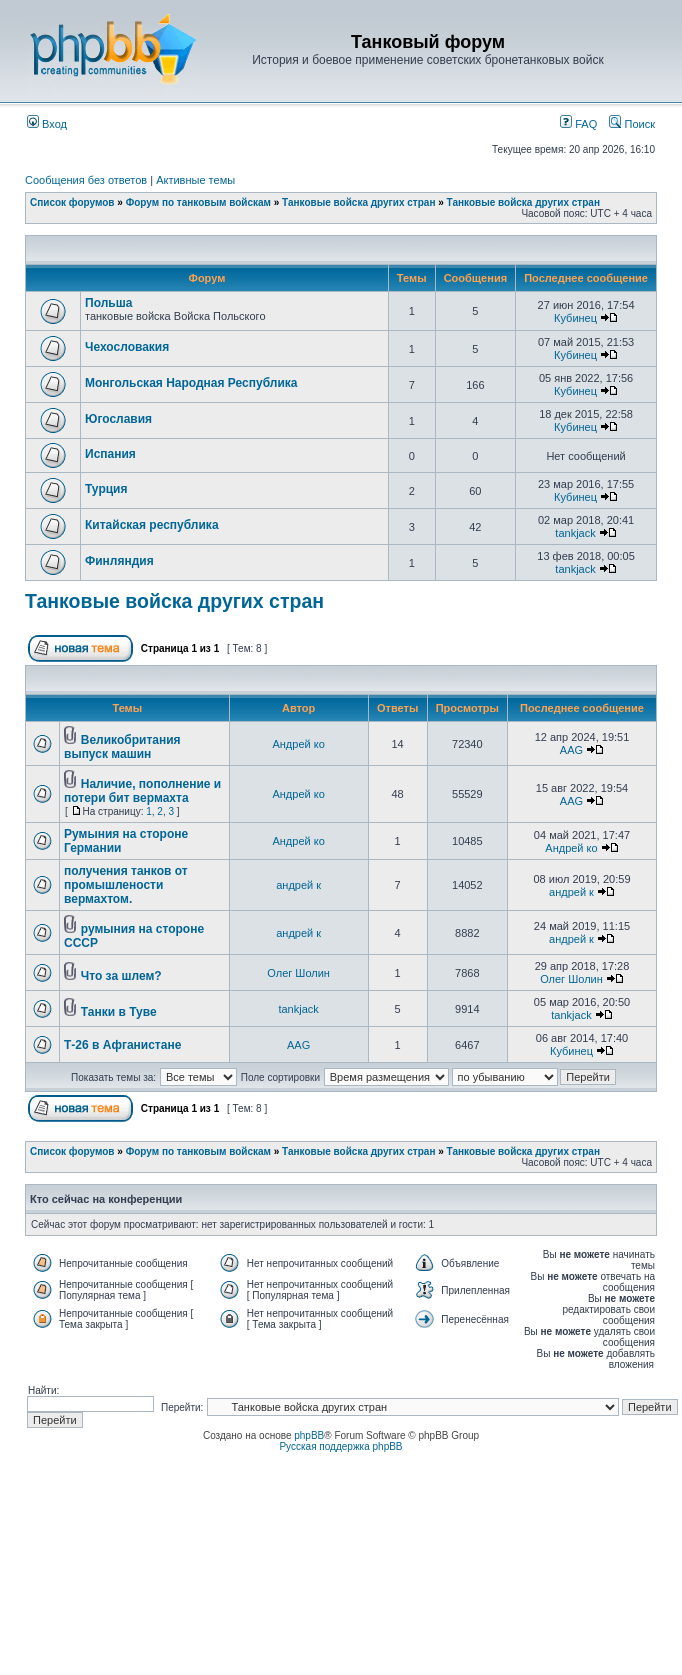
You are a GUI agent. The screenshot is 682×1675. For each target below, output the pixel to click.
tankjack (575, 533)
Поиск (632, 124)
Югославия (118, 419)
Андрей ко (298, 744)
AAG (571, 750)
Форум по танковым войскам (198, 202)
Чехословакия (127, 347)
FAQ (578, 124)
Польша (108, 303)
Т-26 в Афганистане (122, 1045)
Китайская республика (152, 525)
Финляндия (119, 561)
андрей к (298, 885)
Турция (106, 489)
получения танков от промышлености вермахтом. (126, 885)
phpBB (309, 1435)
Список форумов (72, 202)
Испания (110, 454)
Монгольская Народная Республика (191, 383)
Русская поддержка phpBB (340, 1446)
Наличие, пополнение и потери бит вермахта (142, 791)
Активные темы (195, 180)
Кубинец (575, 318)
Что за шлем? (121, 976)
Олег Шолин (298, 973)
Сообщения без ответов (86, 180)
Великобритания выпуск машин (122, 747)
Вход (47, 124)
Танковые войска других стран (358, 202)
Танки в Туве (119, 1012)
